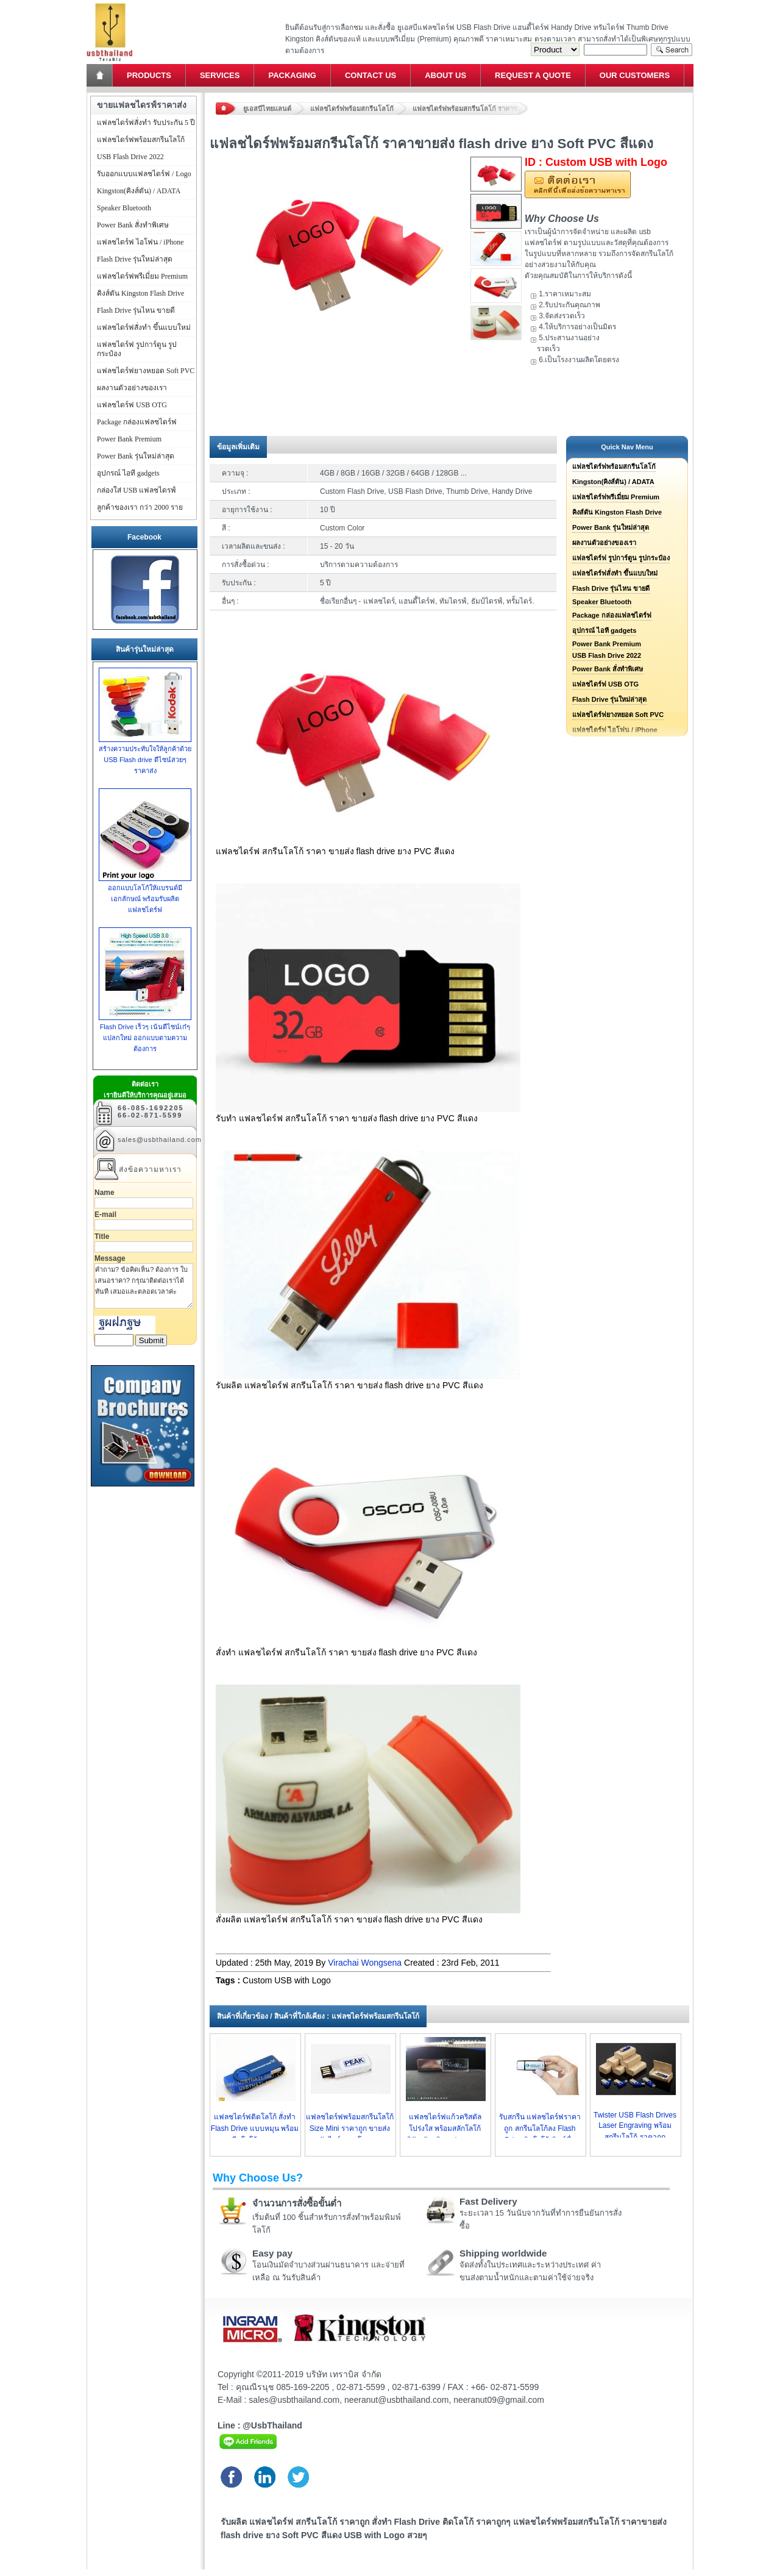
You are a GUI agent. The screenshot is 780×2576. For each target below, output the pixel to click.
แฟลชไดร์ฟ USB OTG (605, 684)
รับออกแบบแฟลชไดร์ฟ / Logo (144, 173)
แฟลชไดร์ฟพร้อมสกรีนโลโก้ (352, 108)
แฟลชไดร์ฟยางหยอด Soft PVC (618, 714)
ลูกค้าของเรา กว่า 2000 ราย (140, 507)
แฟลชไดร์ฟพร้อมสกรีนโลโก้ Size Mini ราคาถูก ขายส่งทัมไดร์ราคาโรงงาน (350, 2128)
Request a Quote (533, 75)
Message (110, 1258)
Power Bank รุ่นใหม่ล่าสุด (610, 527)
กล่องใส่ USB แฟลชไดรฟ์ (136, 490)
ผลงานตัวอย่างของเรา (604, 542)
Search (671, 49)
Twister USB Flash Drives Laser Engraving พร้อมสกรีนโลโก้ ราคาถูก (635, 2126)
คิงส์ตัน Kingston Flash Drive (617, 512)
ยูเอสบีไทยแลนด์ (267, 108)
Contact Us (370, 75)
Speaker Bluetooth (601, 601)
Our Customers (635, 75)
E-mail (105, 1214)
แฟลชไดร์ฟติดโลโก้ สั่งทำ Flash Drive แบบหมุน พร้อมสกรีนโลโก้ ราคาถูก (255, 2128)
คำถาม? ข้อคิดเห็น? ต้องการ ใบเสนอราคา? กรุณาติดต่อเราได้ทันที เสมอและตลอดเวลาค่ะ (143, 1285)
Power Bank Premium (606, 644)
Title (101, 1236)
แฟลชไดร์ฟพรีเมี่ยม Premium (615, 497)
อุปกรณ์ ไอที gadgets (604, 630)
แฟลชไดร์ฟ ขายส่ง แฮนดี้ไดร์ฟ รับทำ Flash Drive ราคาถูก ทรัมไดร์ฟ (109, 3)
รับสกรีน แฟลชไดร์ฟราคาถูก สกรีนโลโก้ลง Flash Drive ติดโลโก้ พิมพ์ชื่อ (540, 2128)
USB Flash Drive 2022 (606, 655)
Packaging (292, 75)
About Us (445, 75)
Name (104, 1192)
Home (101, 75)
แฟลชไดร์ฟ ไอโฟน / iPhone (140, 242)
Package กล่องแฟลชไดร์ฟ (611, 615)
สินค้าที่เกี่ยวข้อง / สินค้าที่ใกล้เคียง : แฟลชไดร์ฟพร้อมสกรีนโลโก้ (318, 2016)
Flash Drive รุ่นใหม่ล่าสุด (609, 699)
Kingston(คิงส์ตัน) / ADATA (613, 481)
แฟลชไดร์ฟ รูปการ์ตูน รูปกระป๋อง (621, 558)
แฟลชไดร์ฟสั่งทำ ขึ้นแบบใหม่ (615, 573)
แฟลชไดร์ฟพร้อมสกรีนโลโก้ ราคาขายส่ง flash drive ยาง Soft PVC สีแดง (470, 108)
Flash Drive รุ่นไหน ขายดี (611, 588)
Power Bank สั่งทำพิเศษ (607, 669)
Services (220, 75)
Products (149, 75)
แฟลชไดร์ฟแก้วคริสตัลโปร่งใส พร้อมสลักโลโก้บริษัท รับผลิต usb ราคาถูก (444, 2128)
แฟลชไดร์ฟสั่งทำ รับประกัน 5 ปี (146, 122)
